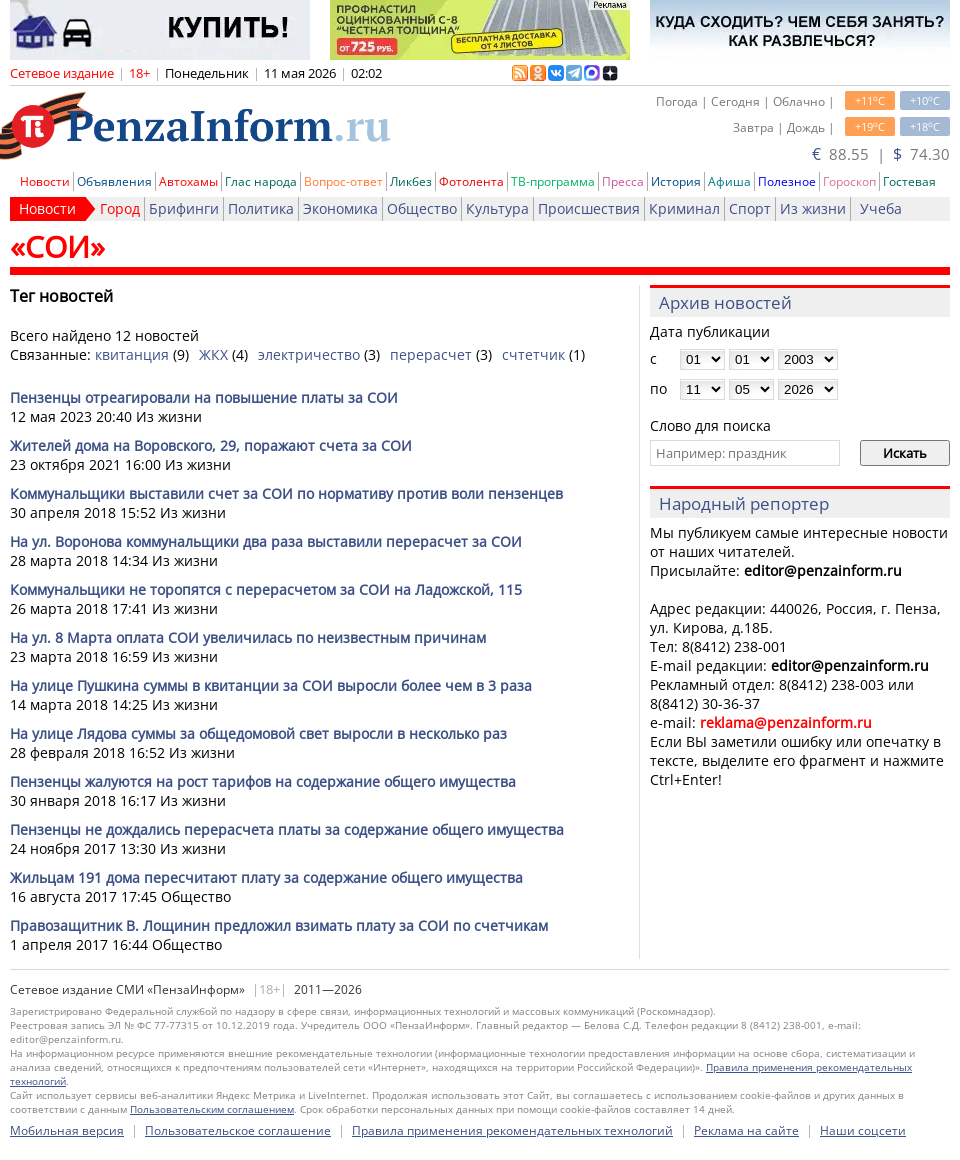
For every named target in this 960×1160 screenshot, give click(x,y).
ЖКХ (213, 354)
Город (120, 208)
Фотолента (471, 181)
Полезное (787, 181)
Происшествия (589, 208)
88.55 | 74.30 (881, 154)
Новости (45, 181)
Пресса (623, 181)
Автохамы (188, 181)
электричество (309, 354)
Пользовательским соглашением (212, 1109)
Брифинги (184, 208)
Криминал (684, 208)
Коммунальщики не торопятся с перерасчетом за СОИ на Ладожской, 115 (266, 589)
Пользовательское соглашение (238, 1130)
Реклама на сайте (746, 1130)
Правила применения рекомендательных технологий (512, 1130)
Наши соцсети (863, 1130)
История (676, 181)
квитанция (132, 354)
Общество (422, 208)
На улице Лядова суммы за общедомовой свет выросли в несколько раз (258, 733)
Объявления (114, 181)
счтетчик (533, 354)
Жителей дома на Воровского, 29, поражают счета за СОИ (211, 445)
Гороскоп (849, 181)
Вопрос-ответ (343, 181)
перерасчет (431, 354)
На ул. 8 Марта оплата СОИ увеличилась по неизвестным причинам (248, 637)
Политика (261, 208)
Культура (497, 208)
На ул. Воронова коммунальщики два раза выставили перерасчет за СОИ (266, 541)
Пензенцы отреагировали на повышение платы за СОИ (204, 397)
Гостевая (909, 181)
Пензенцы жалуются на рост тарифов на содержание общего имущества (263, 781)
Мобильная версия (67, 1130)
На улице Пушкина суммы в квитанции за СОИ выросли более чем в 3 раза (271, 685)
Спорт (750, 208)
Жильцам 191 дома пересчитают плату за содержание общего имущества (266, 877)
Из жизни (813, 208)
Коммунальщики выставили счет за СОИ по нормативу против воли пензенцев (286, 493)
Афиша (729, 181)
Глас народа (261, 181)
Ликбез (411, 181)
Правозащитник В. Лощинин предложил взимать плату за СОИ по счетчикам (279, 925)
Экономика (340, 208)
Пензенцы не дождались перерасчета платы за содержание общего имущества (287, 829)
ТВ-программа (553, 181)
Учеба (881, 208)
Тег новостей (61, 296)
